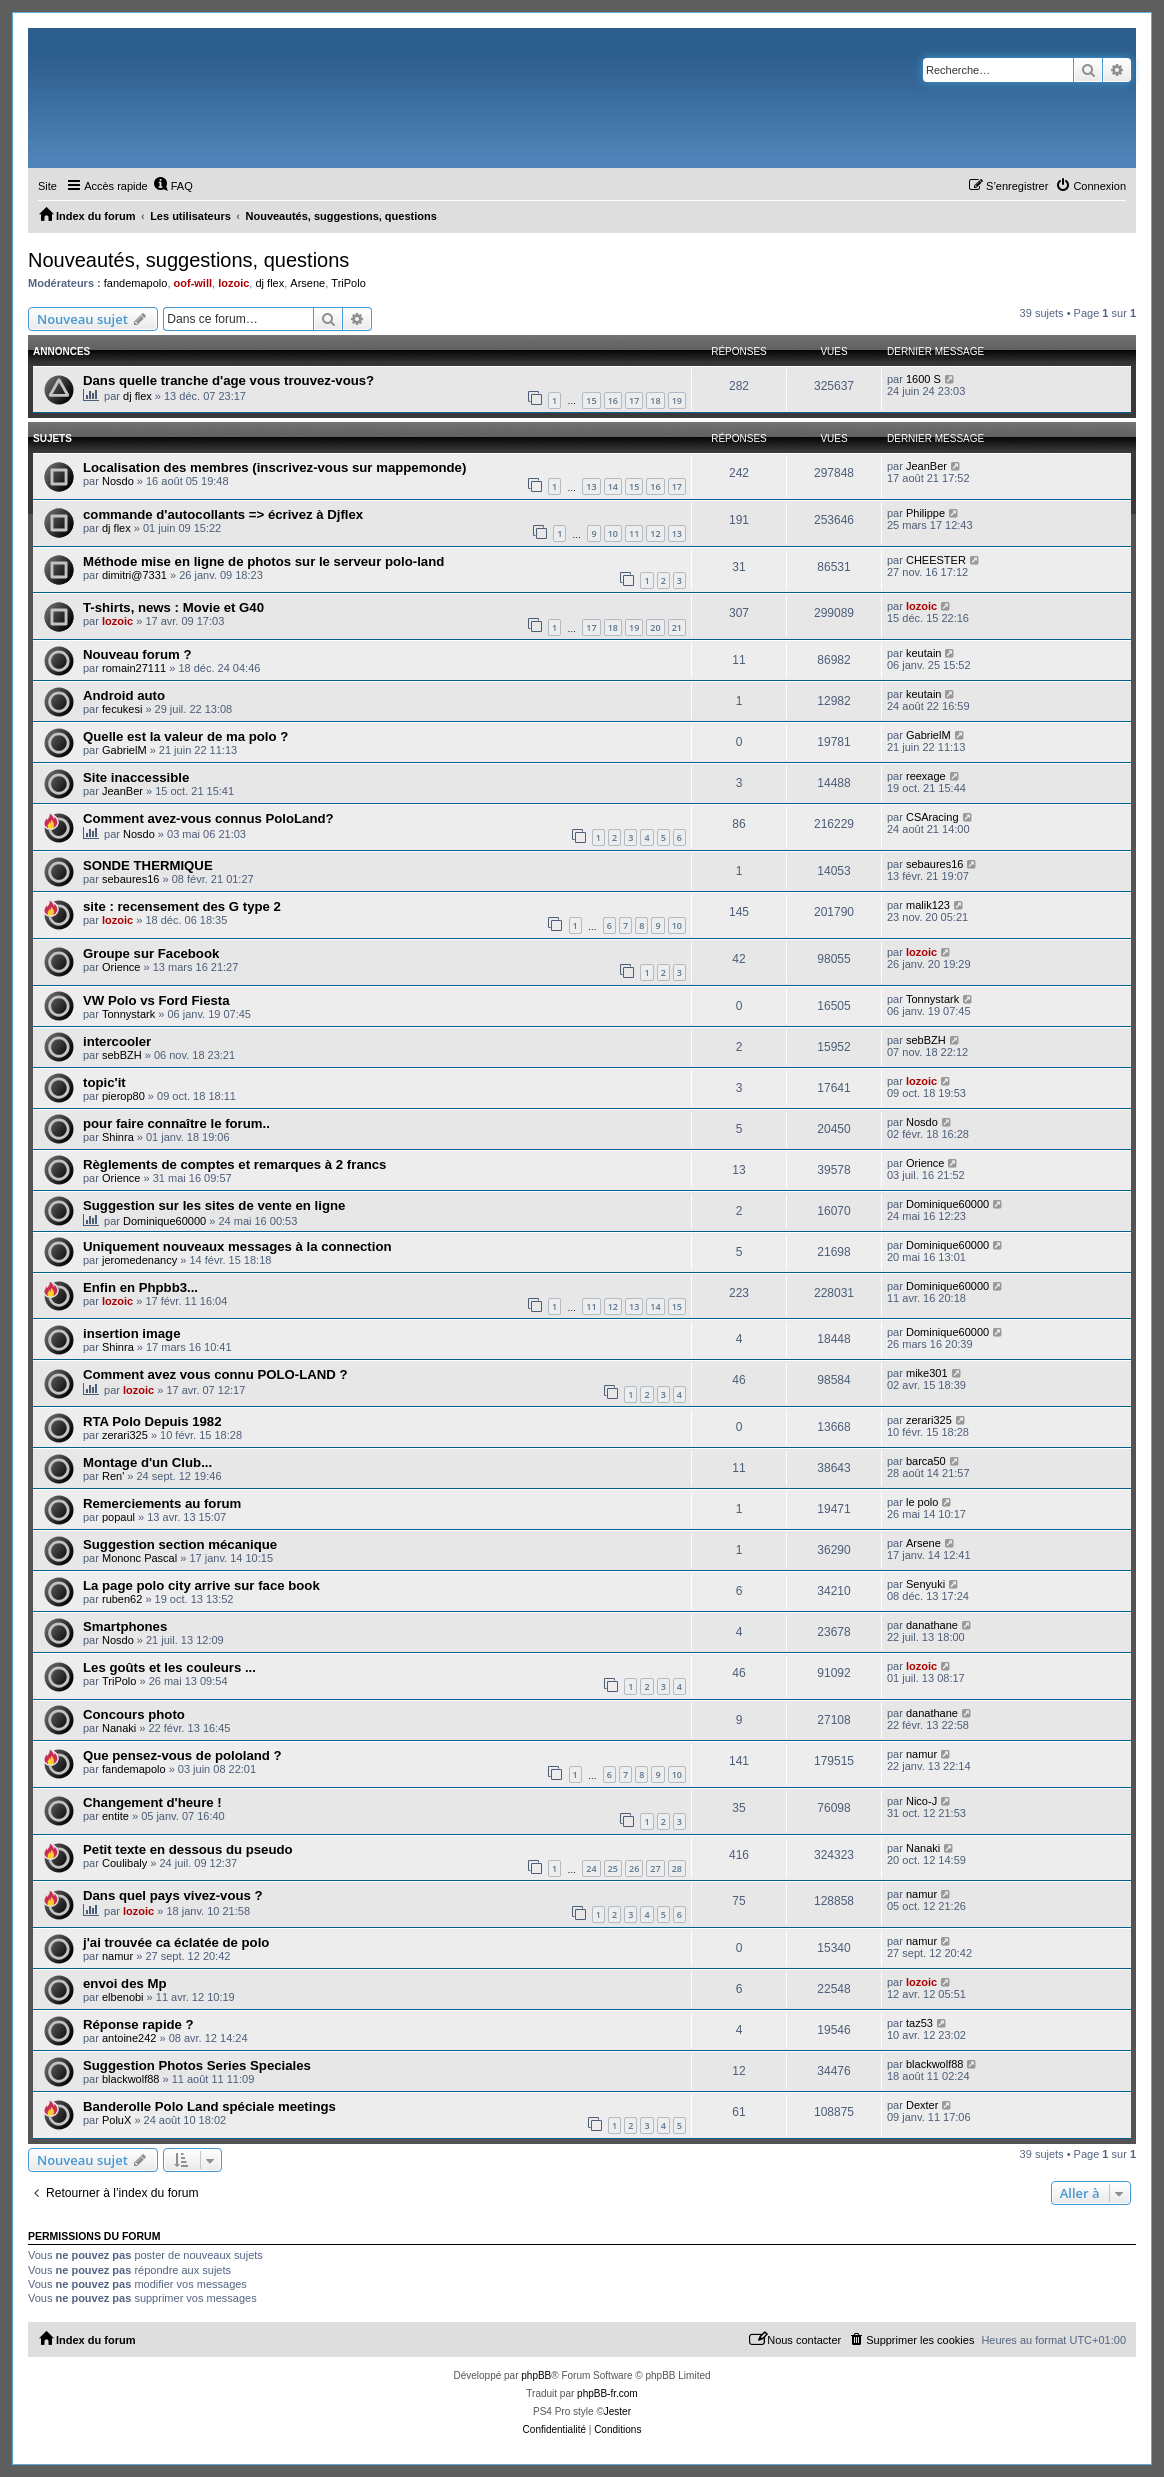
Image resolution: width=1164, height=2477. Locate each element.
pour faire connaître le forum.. (176, 1123)
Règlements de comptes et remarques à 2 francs (234, 1164)
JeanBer (926, 466)
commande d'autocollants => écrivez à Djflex (223, 514)
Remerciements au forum (162, 1503)
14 (613, 486)
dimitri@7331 (134, 575)
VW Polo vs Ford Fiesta (156, 1000)
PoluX (116, 2120)
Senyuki (925, 1584)
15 (591, 400)
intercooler (117, 1041)
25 (613, 1868)
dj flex (269, 283)
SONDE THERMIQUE (148, 865)
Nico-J (921, 1801)
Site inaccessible (136, 777)
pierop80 (123, 1096)
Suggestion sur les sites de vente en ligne (214, 1205)
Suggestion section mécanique (180, 1544)
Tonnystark (128, 1014)
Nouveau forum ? (137, 654)
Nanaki (119, 1728)
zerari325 (125, 1435)
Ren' (113, 1476)
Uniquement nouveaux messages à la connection (237, 1246)
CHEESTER (936, 560)
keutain (923, 653)
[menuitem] (173, 186)
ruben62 (122, 1599)
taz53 (919, 2023)
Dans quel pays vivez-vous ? (173, 1895)
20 (655, 627)
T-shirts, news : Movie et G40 (173, 607)
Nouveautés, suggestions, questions (188, 260)
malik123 (928, 905)
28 (677, 1868)
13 (591, 486)
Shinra (118, 1137)
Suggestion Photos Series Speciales (197, 2065)
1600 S (923, 379)
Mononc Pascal (139, 1558)
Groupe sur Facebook (151, 953)
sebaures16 (131, 879)
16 (613, 400)
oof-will (193, 283)
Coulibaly (124, 1863)
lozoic (233, 283)
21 (677, 627)
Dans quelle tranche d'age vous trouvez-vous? (228, 380)
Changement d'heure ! (152, 1802)
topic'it (104, 1082)
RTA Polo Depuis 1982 (152, 1421)
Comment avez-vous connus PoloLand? (208, 818)
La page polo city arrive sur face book (201, 1585)
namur (921, 1754)
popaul (118, 1517)
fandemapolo (136, 283)
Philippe (925, 513)
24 (591, 1868)
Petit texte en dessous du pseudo (188, 1849)
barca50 (926, 1461)
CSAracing (932, 817)
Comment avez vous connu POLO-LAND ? (215, 1374)
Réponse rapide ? (138, 2024)
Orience (121, 967)
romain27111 (134, 668)
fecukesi (122, 709)
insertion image (131, 1333)
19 (677, 400)
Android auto (124, 695)
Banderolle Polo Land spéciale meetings (209, 2106)
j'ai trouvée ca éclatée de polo (176, 1942)
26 (634, 1868)
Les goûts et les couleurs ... (169, 1667)
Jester (617, 2411)
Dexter (922, 2105)
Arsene (307, 283)
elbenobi (123, 1997)
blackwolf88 (130, 2079)
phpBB (536, 2375)
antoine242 (129, 2038)
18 (655, 400)
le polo (922, 1502)
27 (655, 1868)
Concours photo (134, 1714)
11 (634, 533)
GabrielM (124, 750)
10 (613, 533)
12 (655, 533)
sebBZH (122, 1055)
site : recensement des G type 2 (182, 906)
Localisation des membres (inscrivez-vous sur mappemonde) (274, 467)
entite (115, 1816)
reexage (926, 776)
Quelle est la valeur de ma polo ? (185, 736)
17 (634, 400)
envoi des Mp (125, 1983)
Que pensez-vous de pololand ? (182, 1755)
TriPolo (348, 283)
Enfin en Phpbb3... (140, 1287)
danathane (932, 1625)
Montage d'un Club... (147, 1462)
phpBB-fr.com (607, 2393)
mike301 (927, 1373)
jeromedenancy (139, 1260)
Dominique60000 (164, 1221)
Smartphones (125, 1626)
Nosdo (118, 481)
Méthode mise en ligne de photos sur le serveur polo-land (263, 561)
